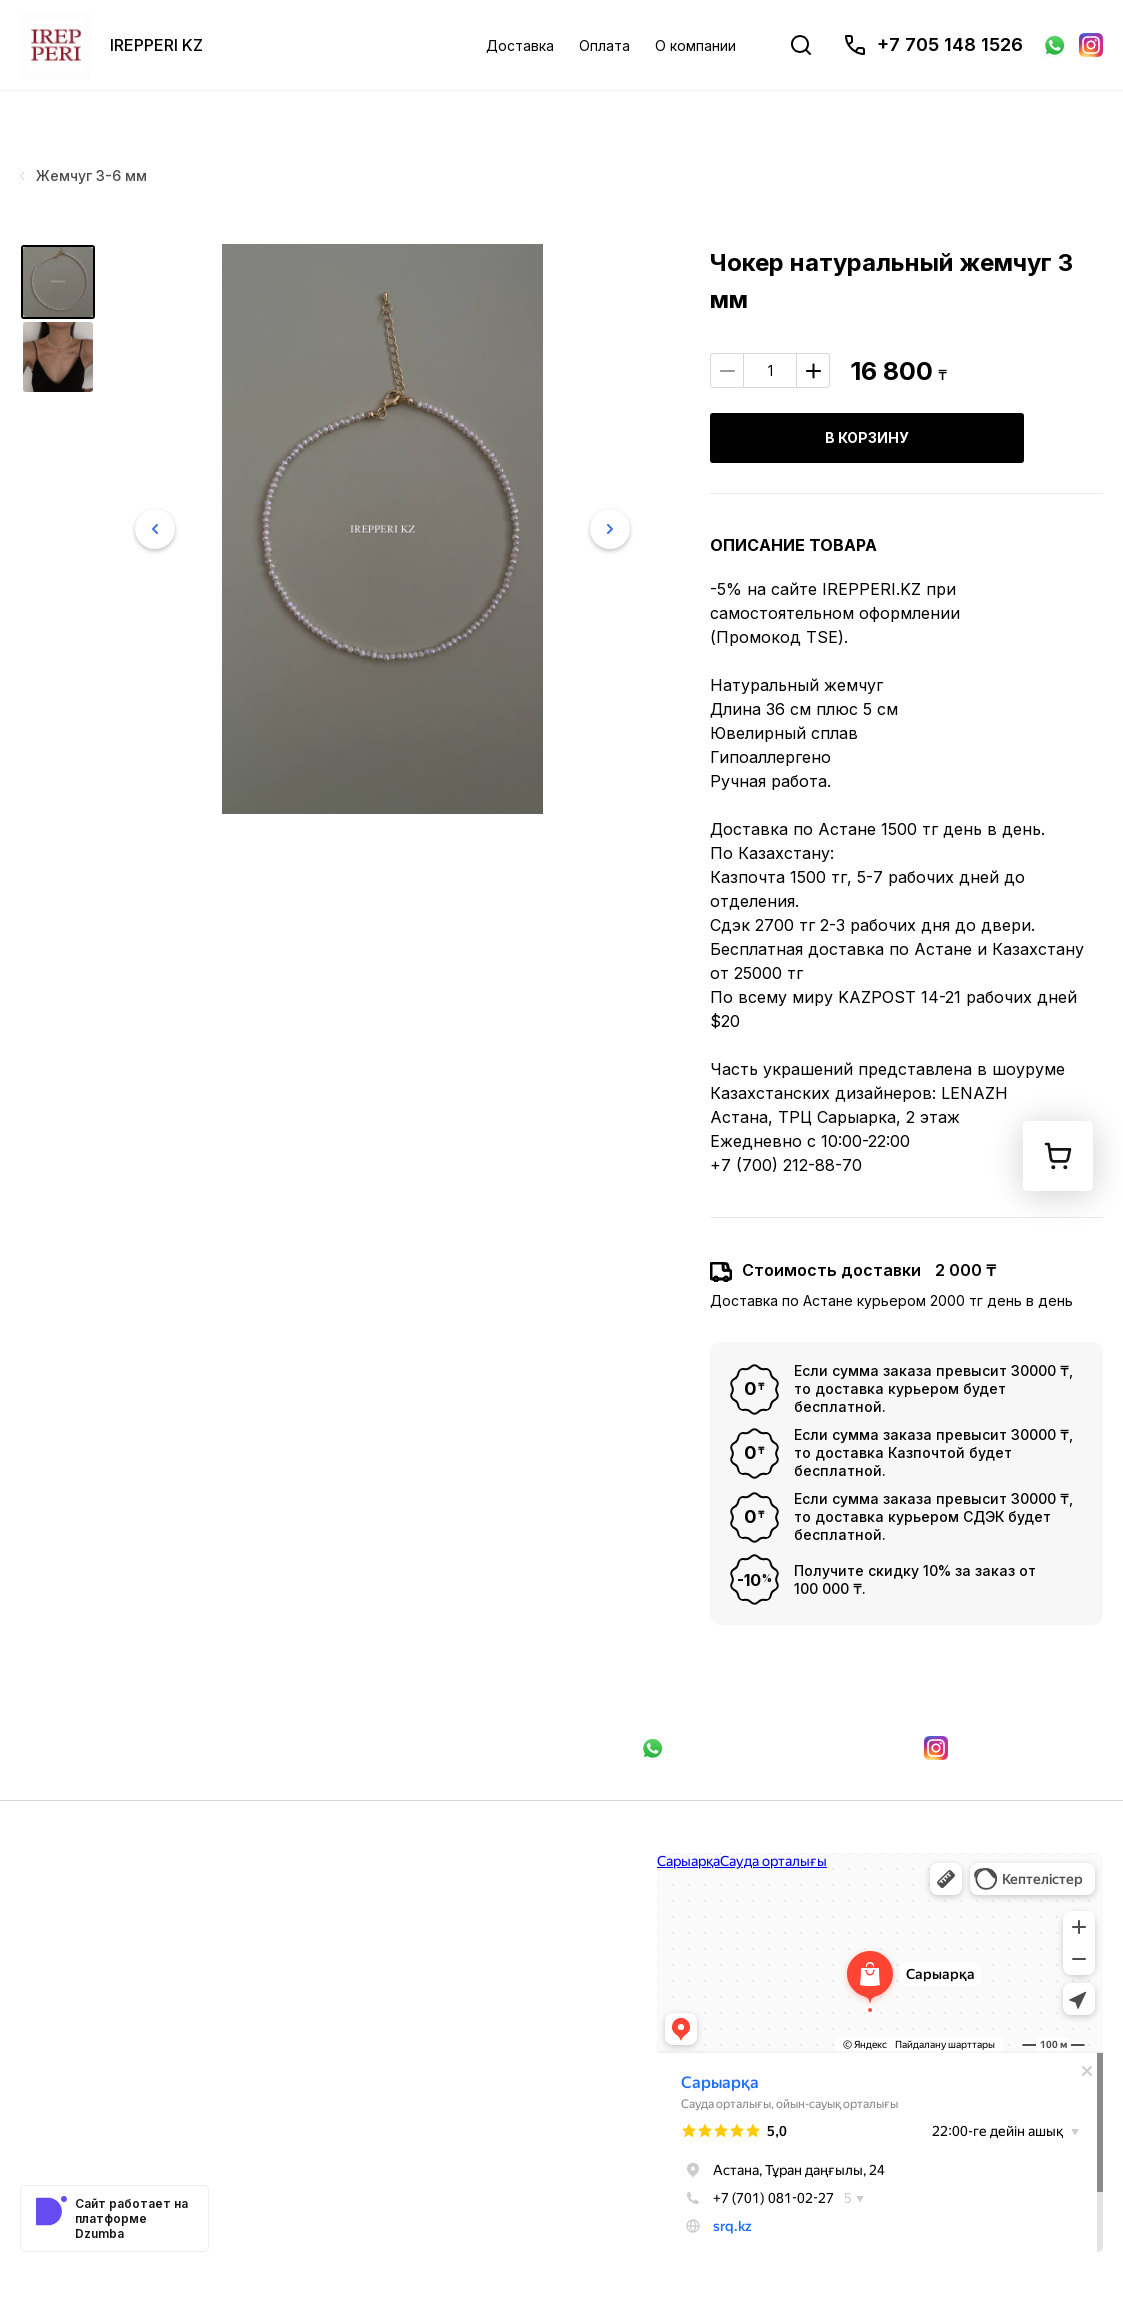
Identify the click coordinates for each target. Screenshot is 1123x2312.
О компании (695, 45)
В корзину (867, 437)
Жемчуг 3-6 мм (83, 175)
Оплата (604, 45)
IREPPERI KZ (156, 45)
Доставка (520, 45)
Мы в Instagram (1013, 1748)
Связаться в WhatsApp (765, 1748)
